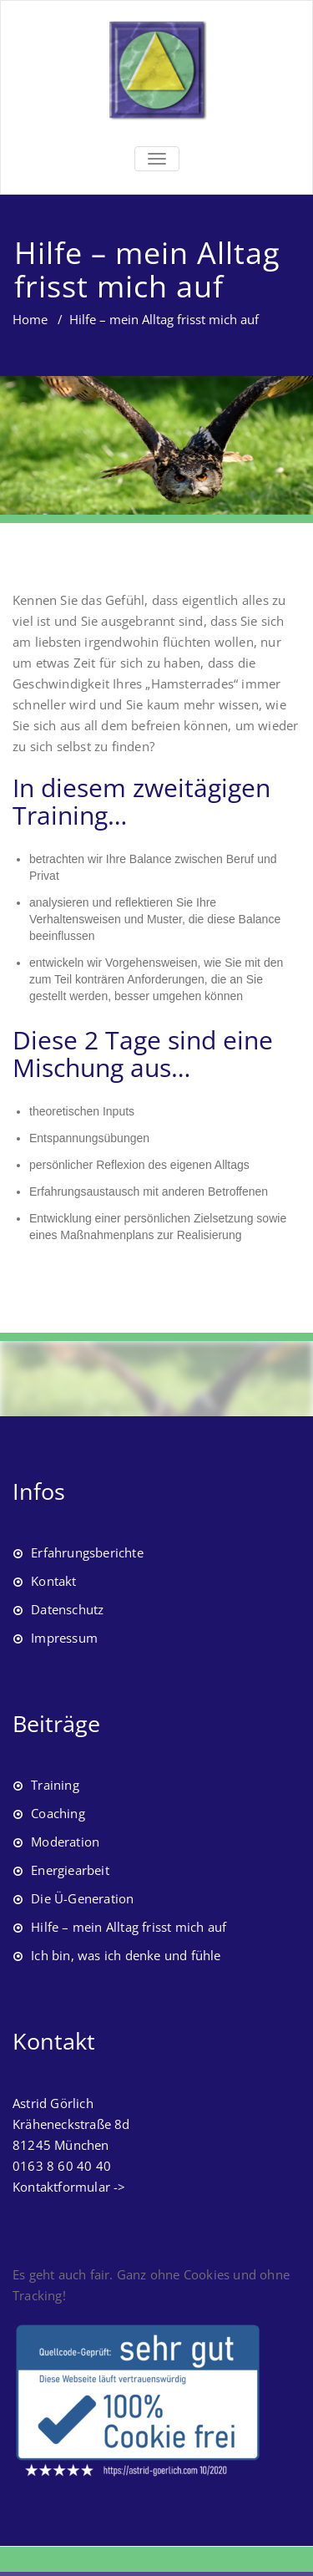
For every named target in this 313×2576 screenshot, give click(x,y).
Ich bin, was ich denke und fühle (125, 1955)
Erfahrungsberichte (87, 1552)
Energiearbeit (70, 1870)
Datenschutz (67, 1609)
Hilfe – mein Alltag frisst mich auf (128, 1926)
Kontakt (53, 1581)
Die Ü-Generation (82, 1898)
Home (30, 319)
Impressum (64, 1637)
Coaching (58, 1813)
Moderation (65, 1841)
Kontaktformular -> (69, 2186)
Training (55, 1784)
